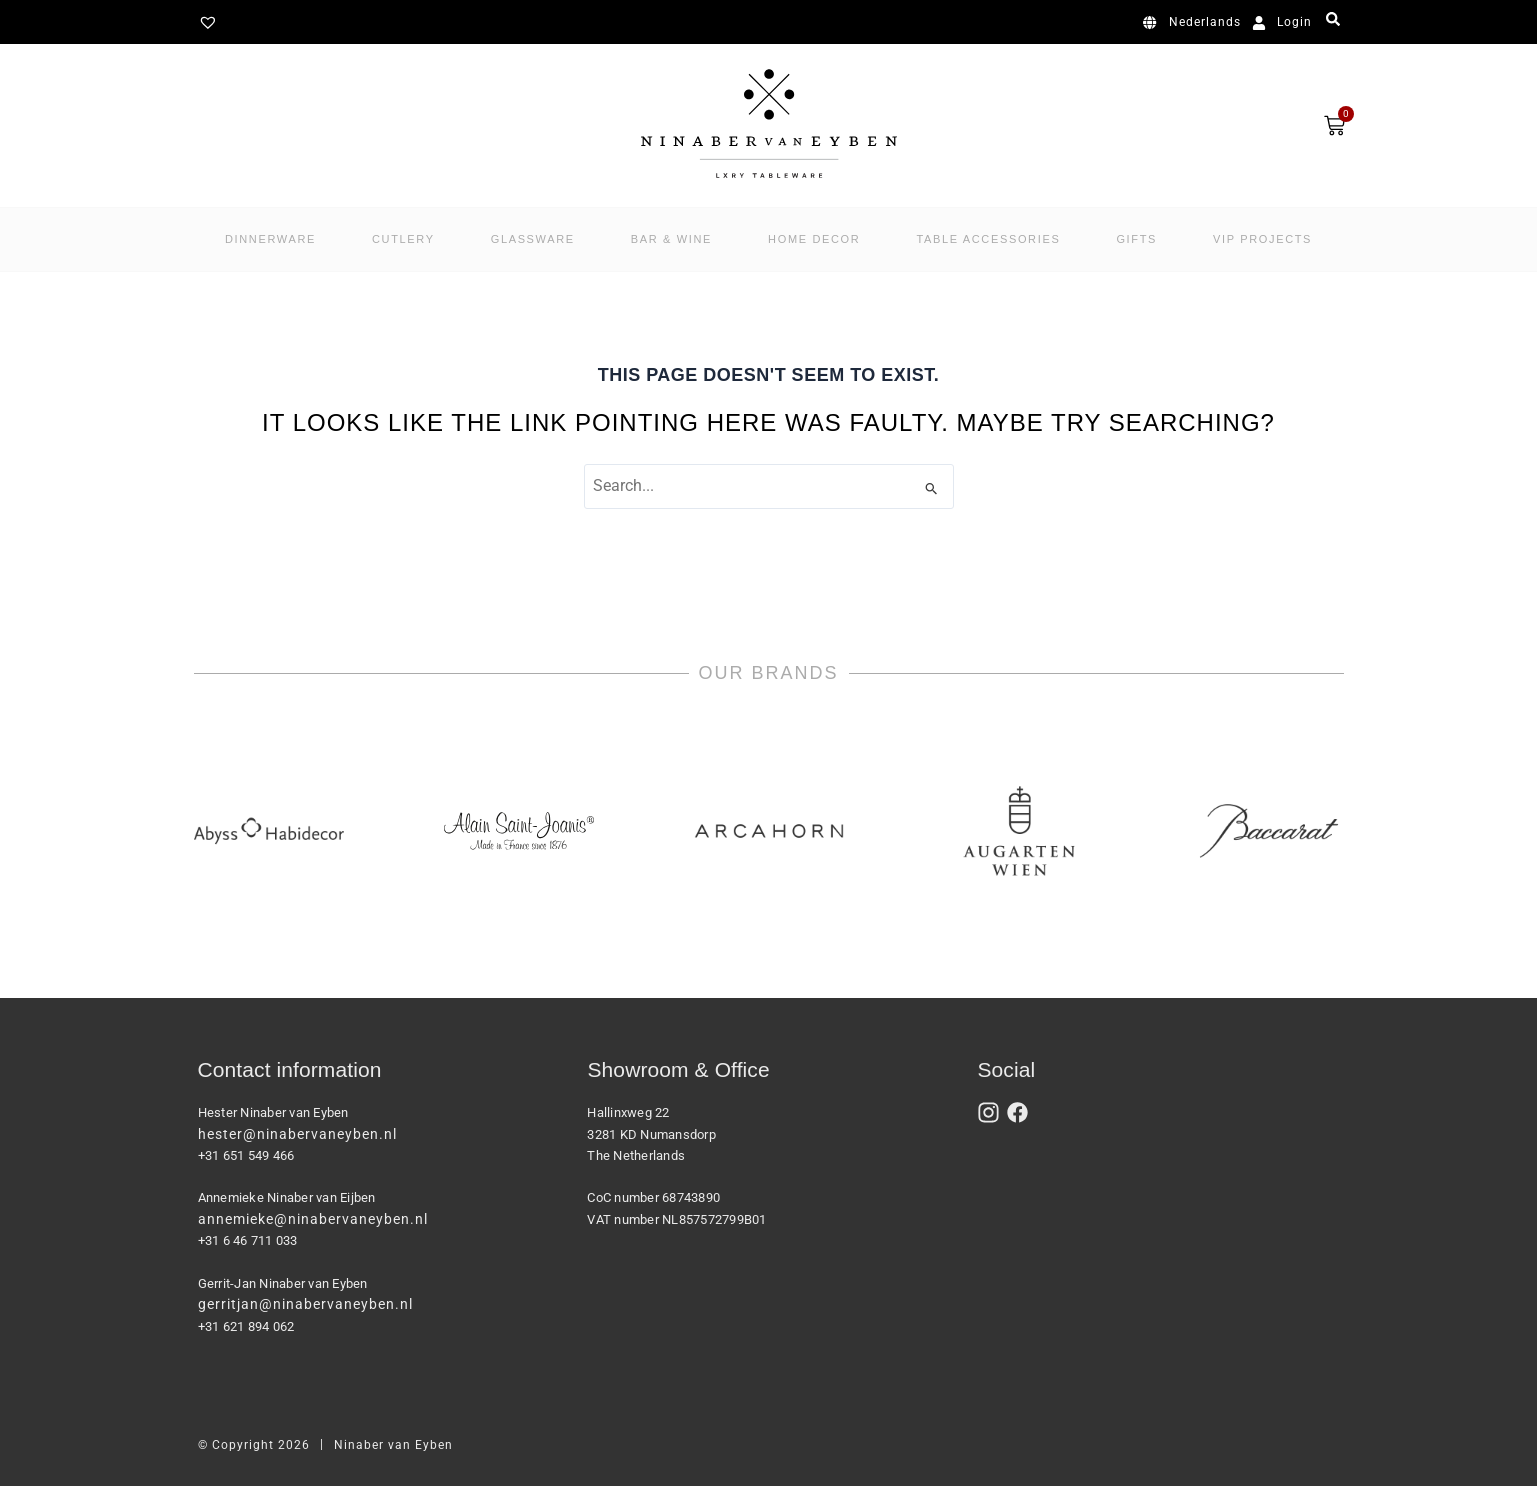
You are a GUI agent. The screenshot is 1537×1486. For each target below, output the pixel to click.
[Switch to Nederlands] (1195, 23)
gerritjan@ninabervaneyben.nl (305, 1304)
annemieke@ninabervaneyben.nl (313, 1219)
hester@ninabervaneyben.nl (297, 1134)
